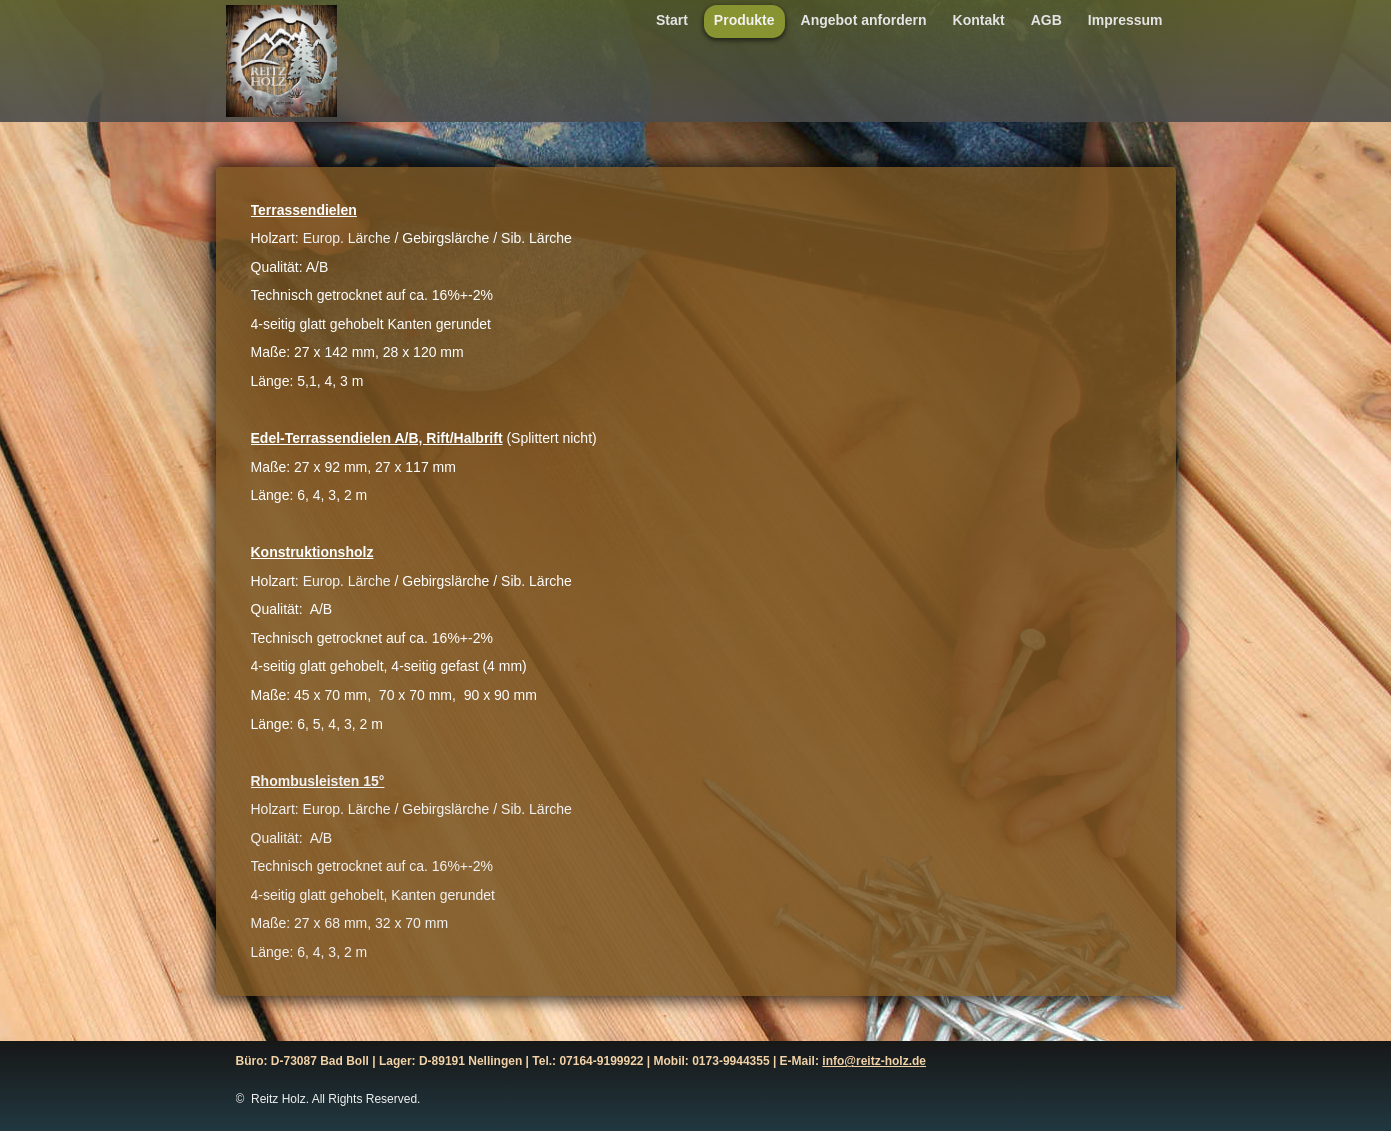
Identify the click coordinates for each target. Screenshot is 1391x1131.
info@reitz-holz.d (870, 1061)
